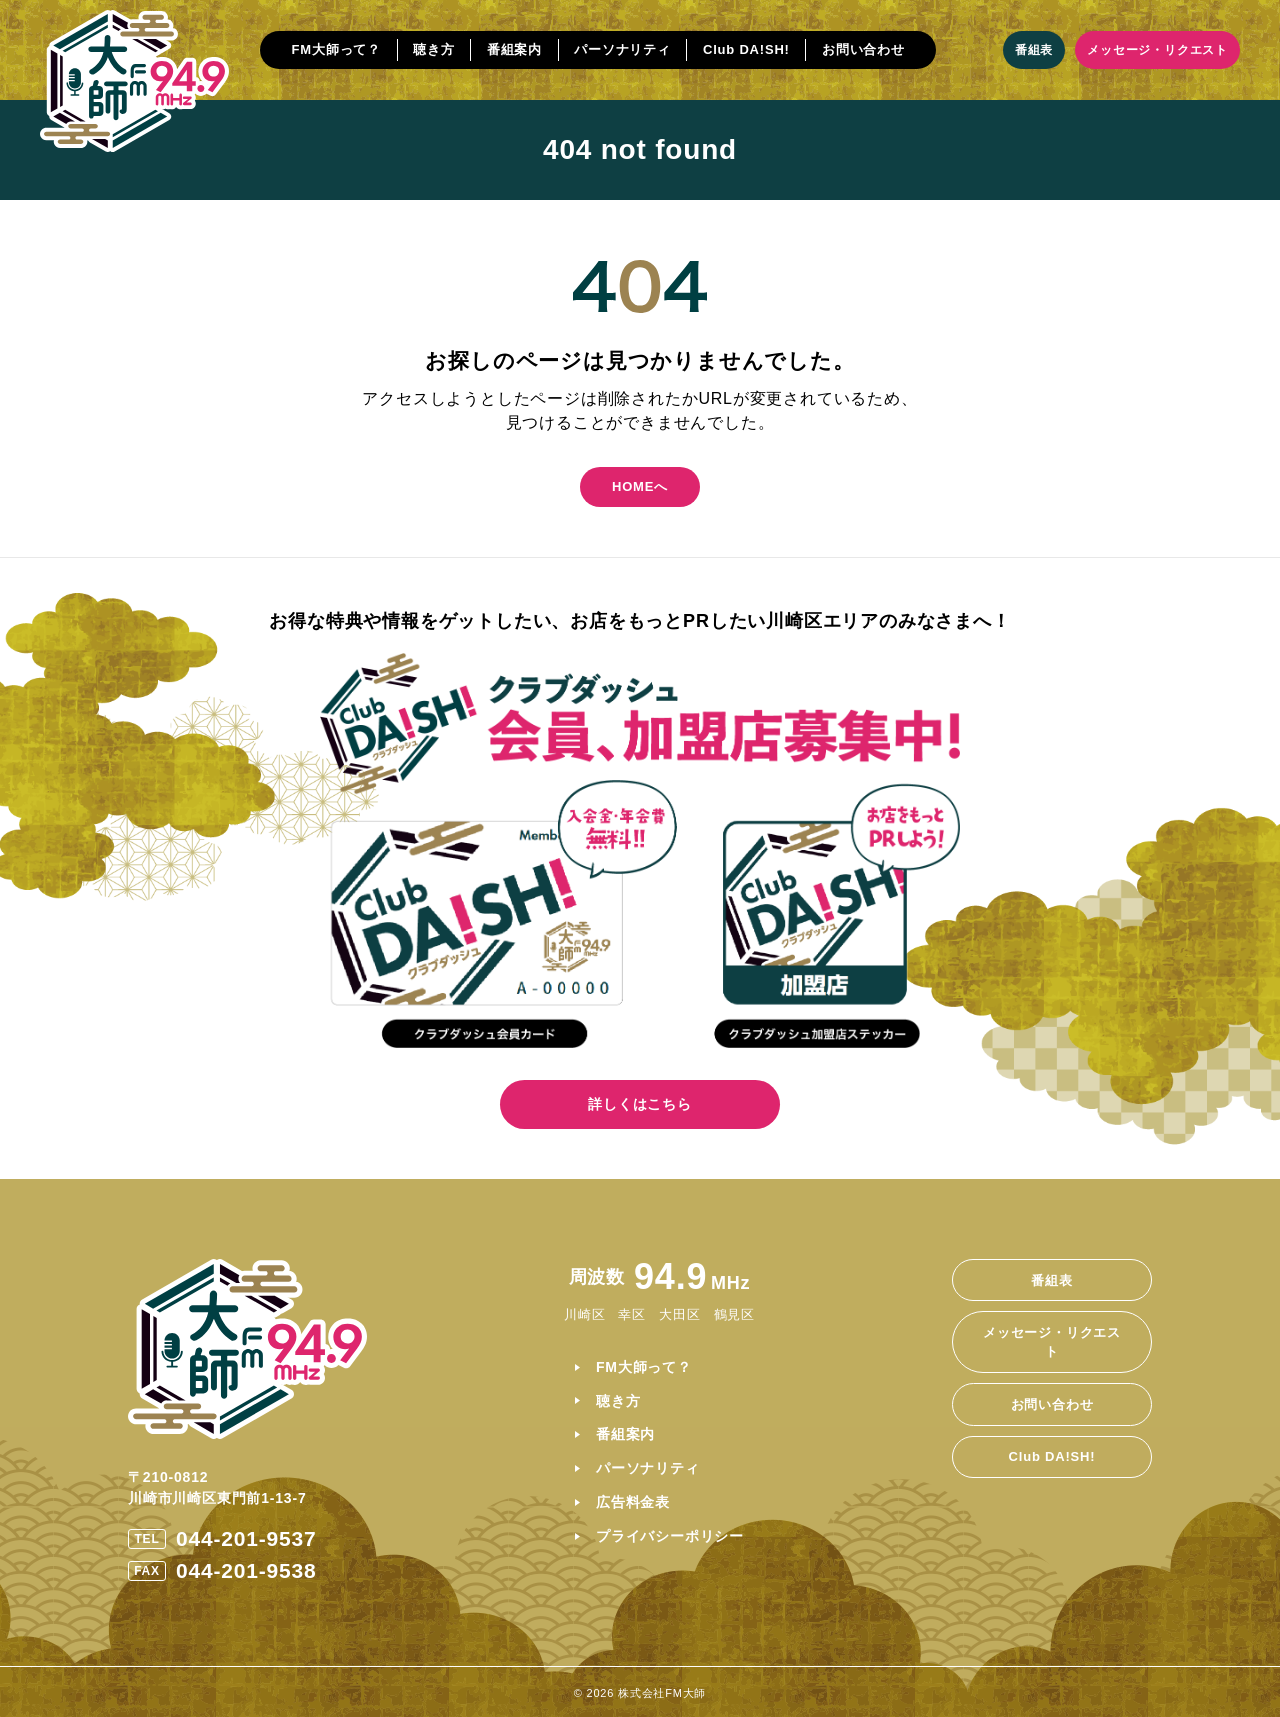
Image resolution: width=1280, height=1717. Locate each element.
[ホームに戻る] (134, 81)
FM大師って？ (336, 49)
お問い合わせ (863, 49)
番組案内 (514, 49)
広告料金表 (633, 1502)
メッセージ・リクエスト (1157, 50)
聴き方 (433, 49)
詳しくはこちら (640, 1104)
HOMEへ (640, 486)
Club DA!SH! (746, 49)
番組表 (1034, 50)
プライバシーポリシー (670, 1536)
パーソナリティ (622, 49)
